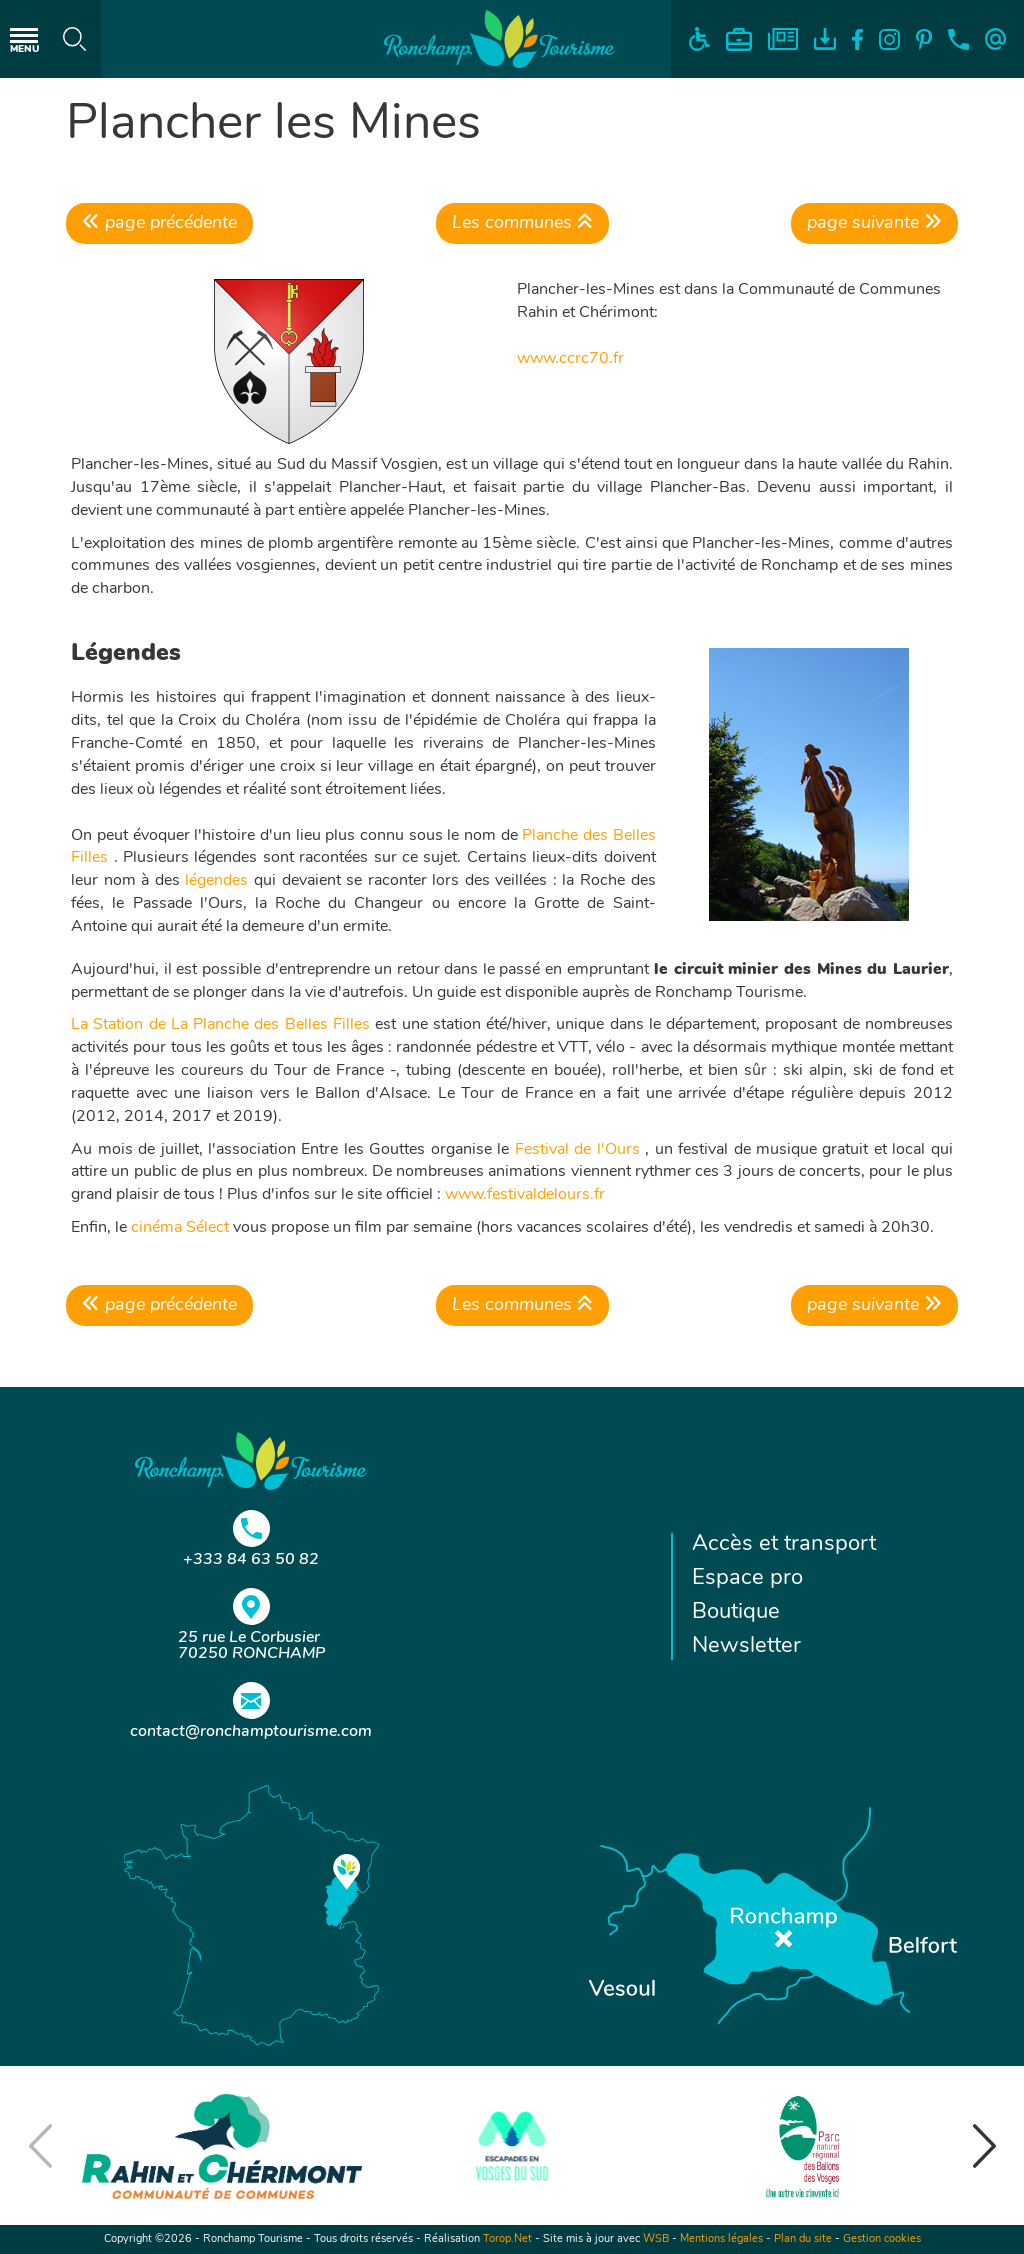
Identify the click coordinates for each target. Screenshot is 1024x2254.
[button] (984, 2146)
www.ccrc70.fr (570, 359)
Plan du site (803, 2239)
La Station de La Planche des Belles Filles (220, 1025)
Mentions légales (721, 2239)
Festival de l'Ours (577, 1150)
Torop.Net (507, 2239)
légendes (216, 881)
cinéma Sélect (180, 1228)
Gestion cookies (882, 2239)
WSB (656, 2239)
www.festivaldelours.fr (523, 1195)
